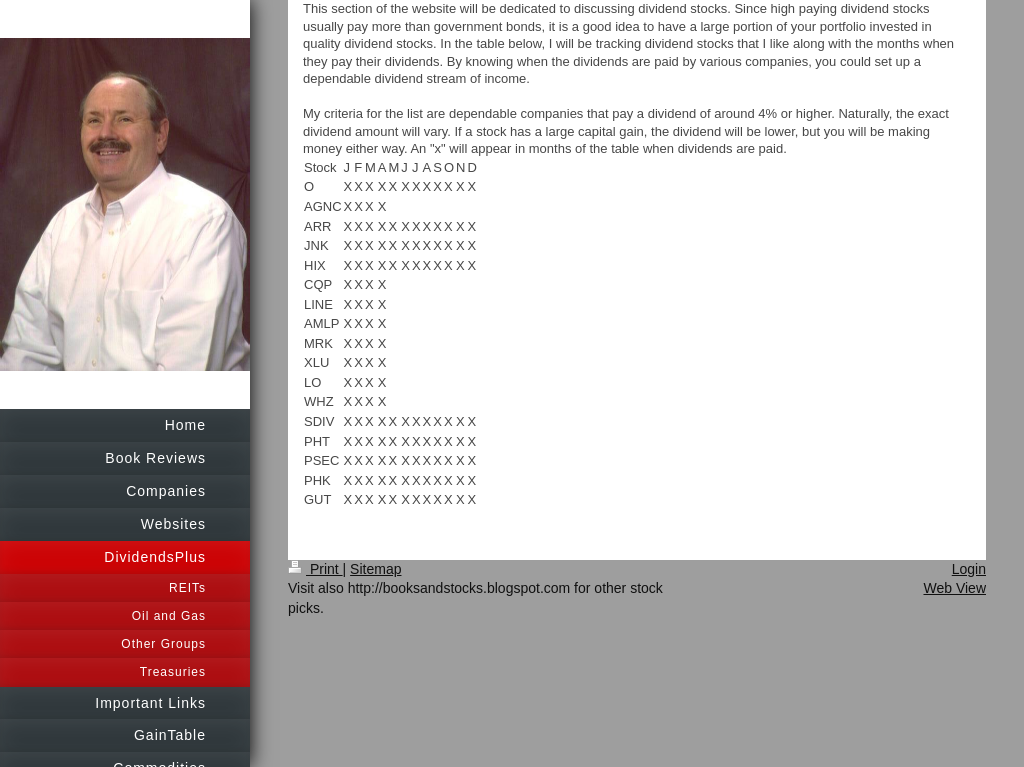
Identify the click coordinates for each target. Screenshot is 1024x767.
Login (969, 569)
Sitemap (375, 569)
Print (315, 569)
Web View (954, 588)
